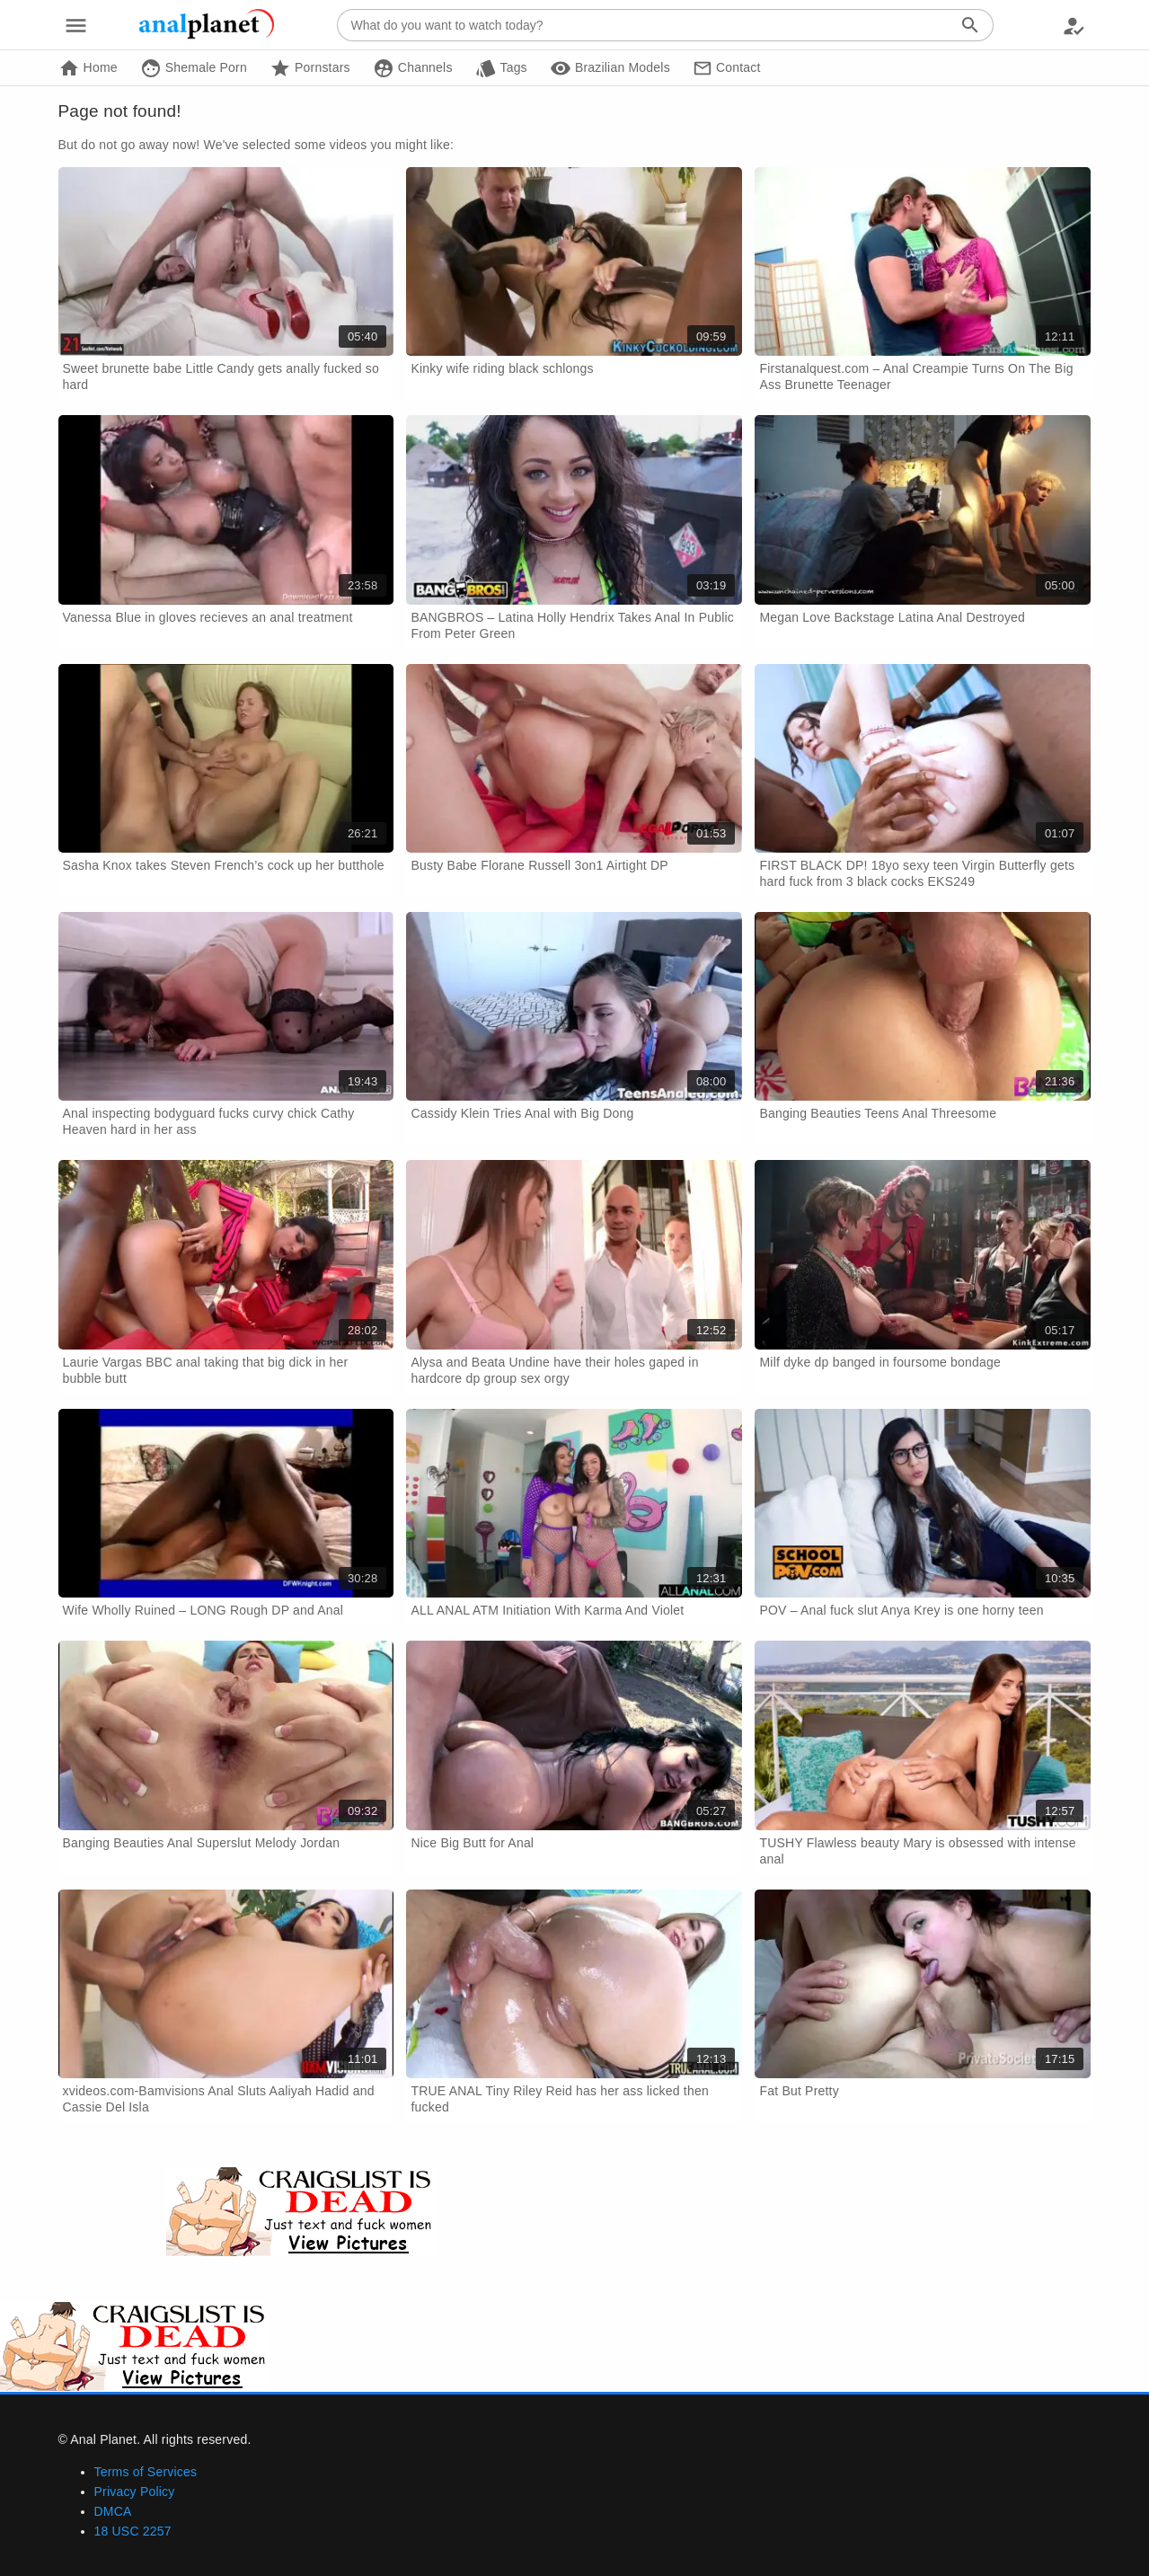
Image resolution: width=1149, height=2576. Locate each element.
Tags (501, 68)
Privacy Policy (134, 2491)
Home (88, 68)
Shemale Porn (193, 68)
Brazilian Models (610, 68)
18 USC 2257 (133, 2531)
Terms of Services (146, 2472)
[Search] (971, 25)
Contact (727, 68)
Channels (413, 68)
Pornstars (310, 68)
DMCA (113, 2511)
